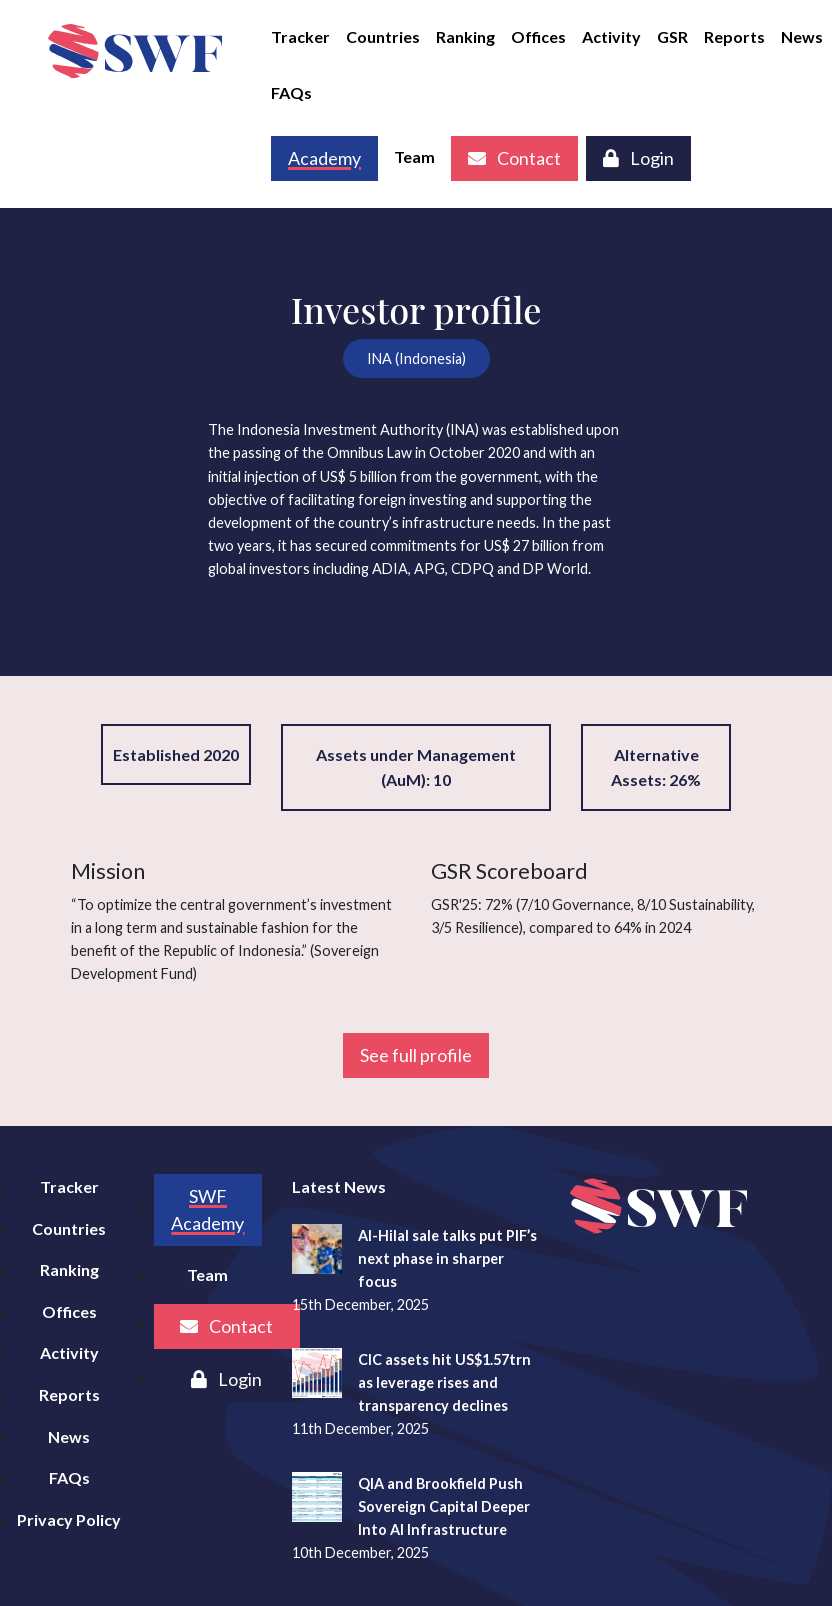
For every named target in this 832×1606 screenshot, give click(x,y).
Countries (383, 36)
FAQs (291, 92)
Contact (514, 158)
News (802, 36)
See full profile (416, 1055)
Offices (538, 36)
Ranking (465, 36)
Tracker (300, 36)
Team (414, 156)
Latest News (339, 1186)
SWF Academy (207, 1209)
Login (638, 158)
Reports (734, 36)
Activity (611, 36)
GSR (672, 36)
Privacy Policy (69, 1519)
